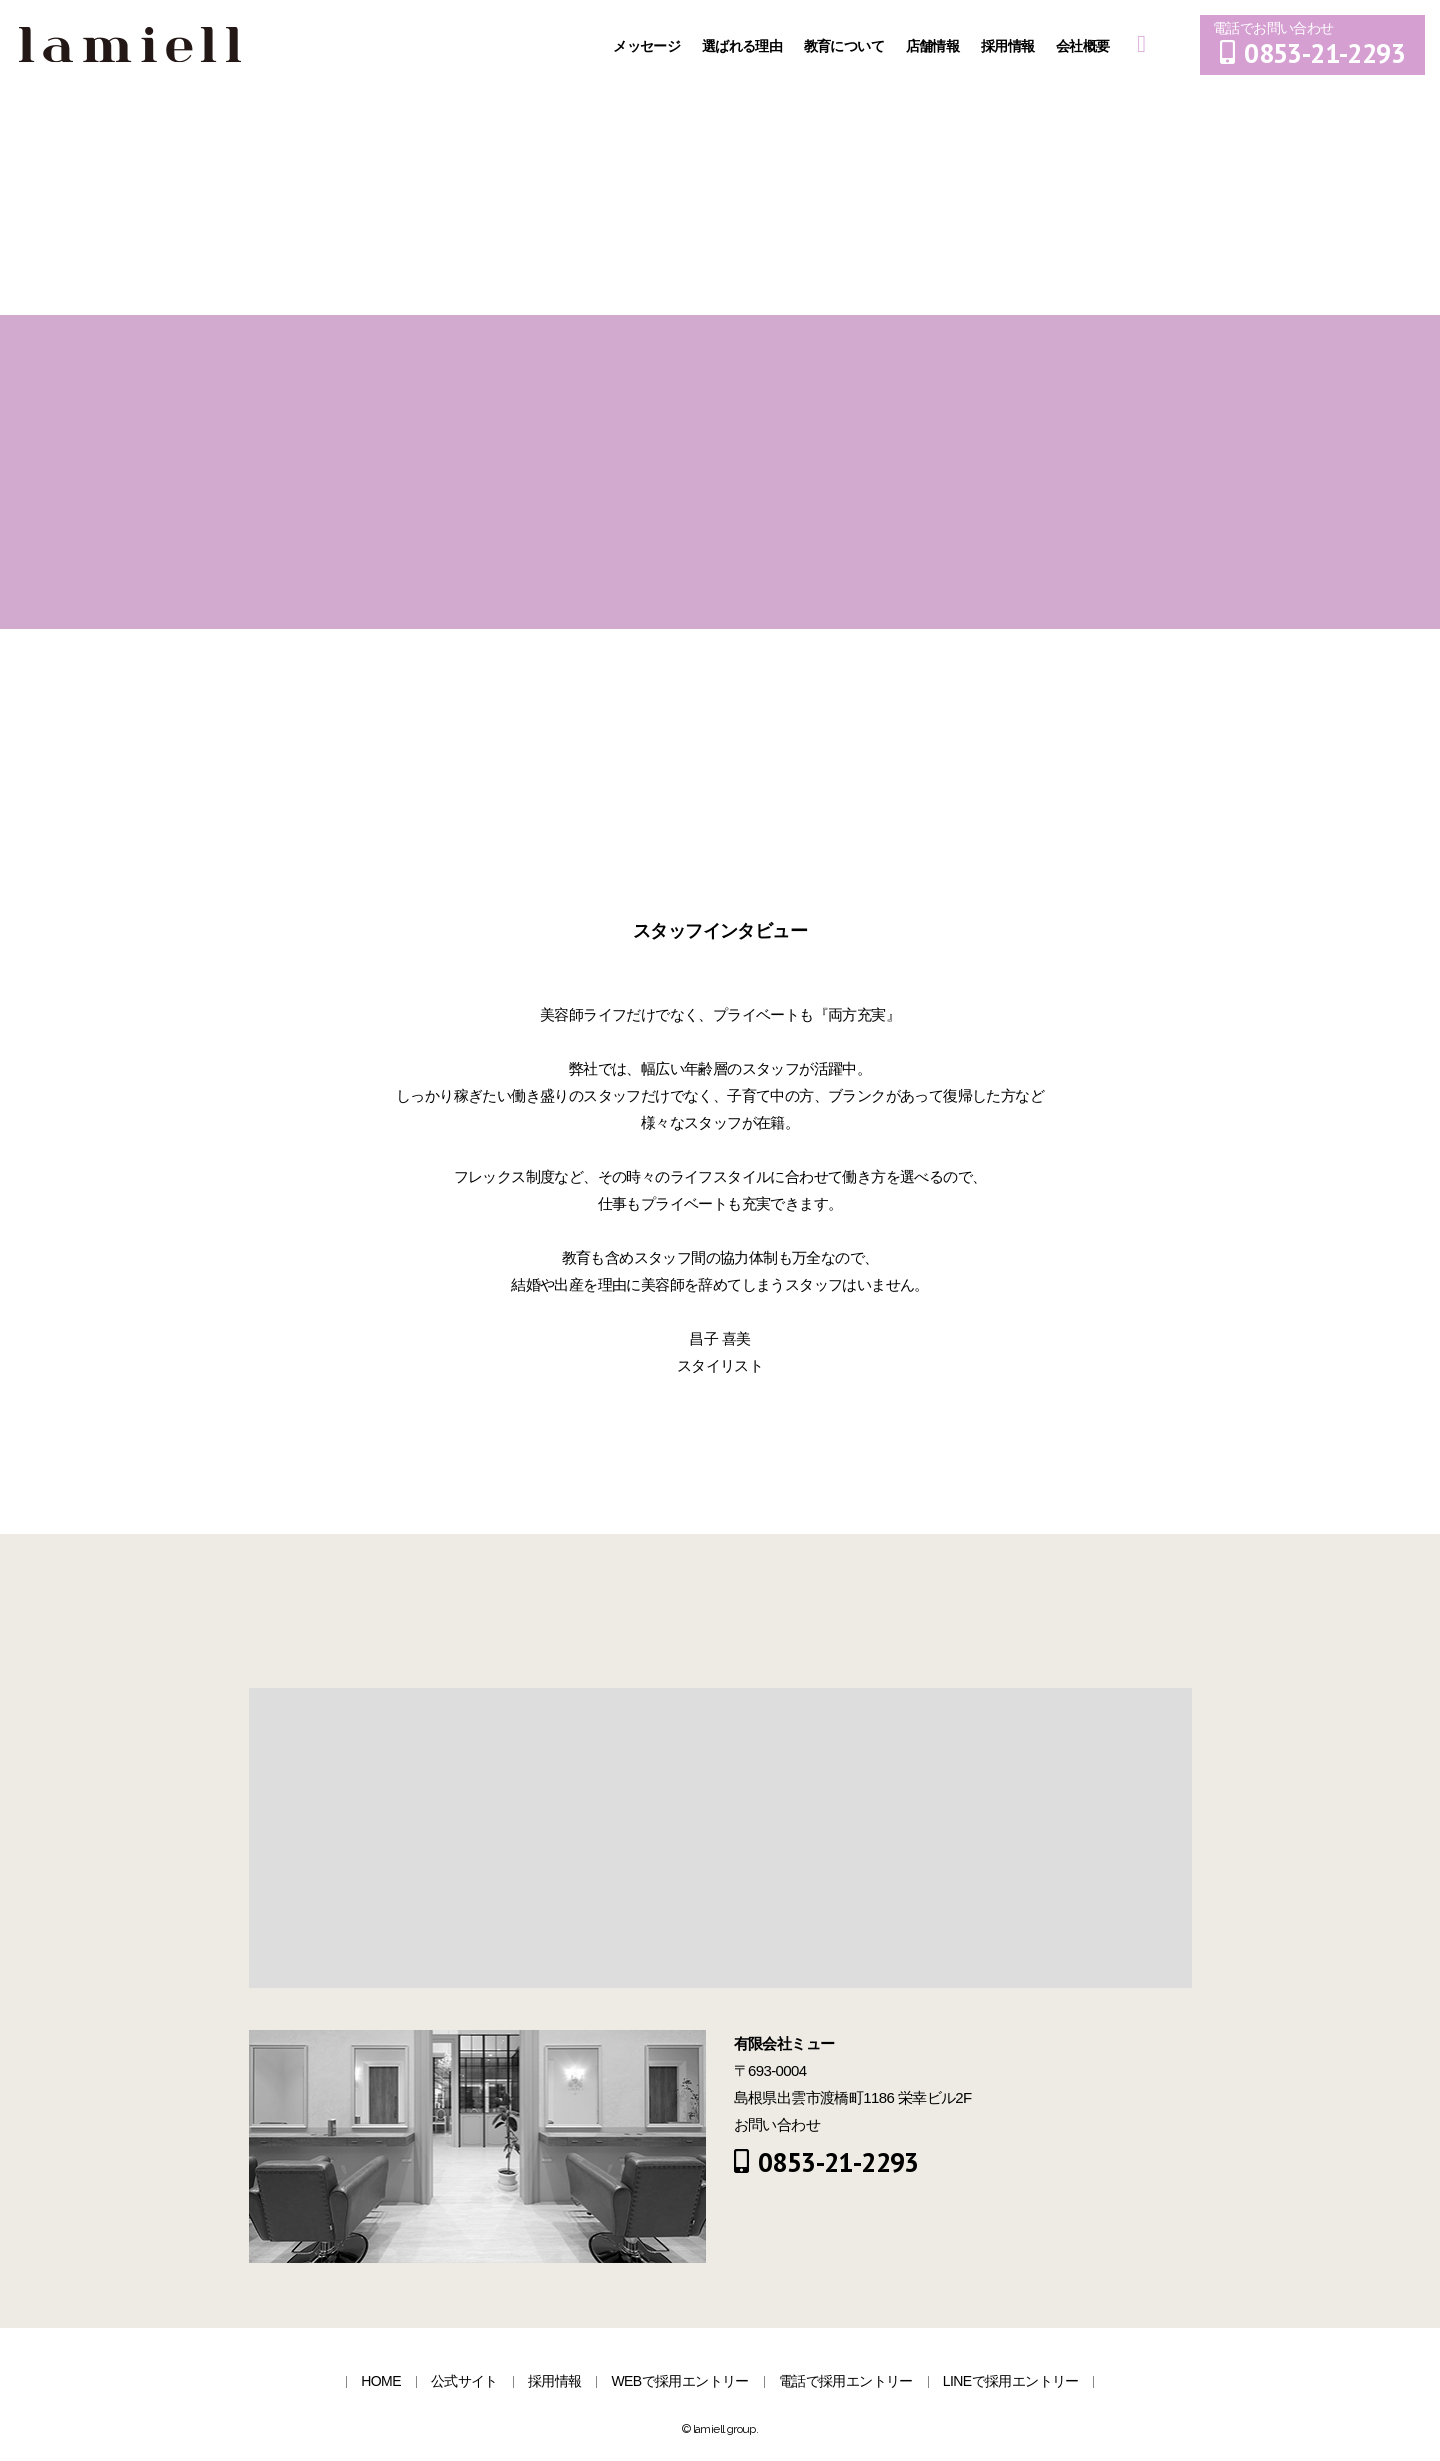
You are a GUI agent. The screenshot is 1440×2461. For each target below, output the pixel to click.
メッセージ (648, 46)
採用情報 (1009, 46)
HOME (381, 2381)
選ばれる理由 (744, 46)
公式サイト (464, 2381)
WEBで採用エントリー (679, 2381)
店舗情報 (934, 46)
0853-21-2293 (1312, 53)
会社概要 (1084, 46)
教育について (846, 46)
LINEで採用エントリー (1011, 2381)
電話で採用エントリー (846, 2381)
